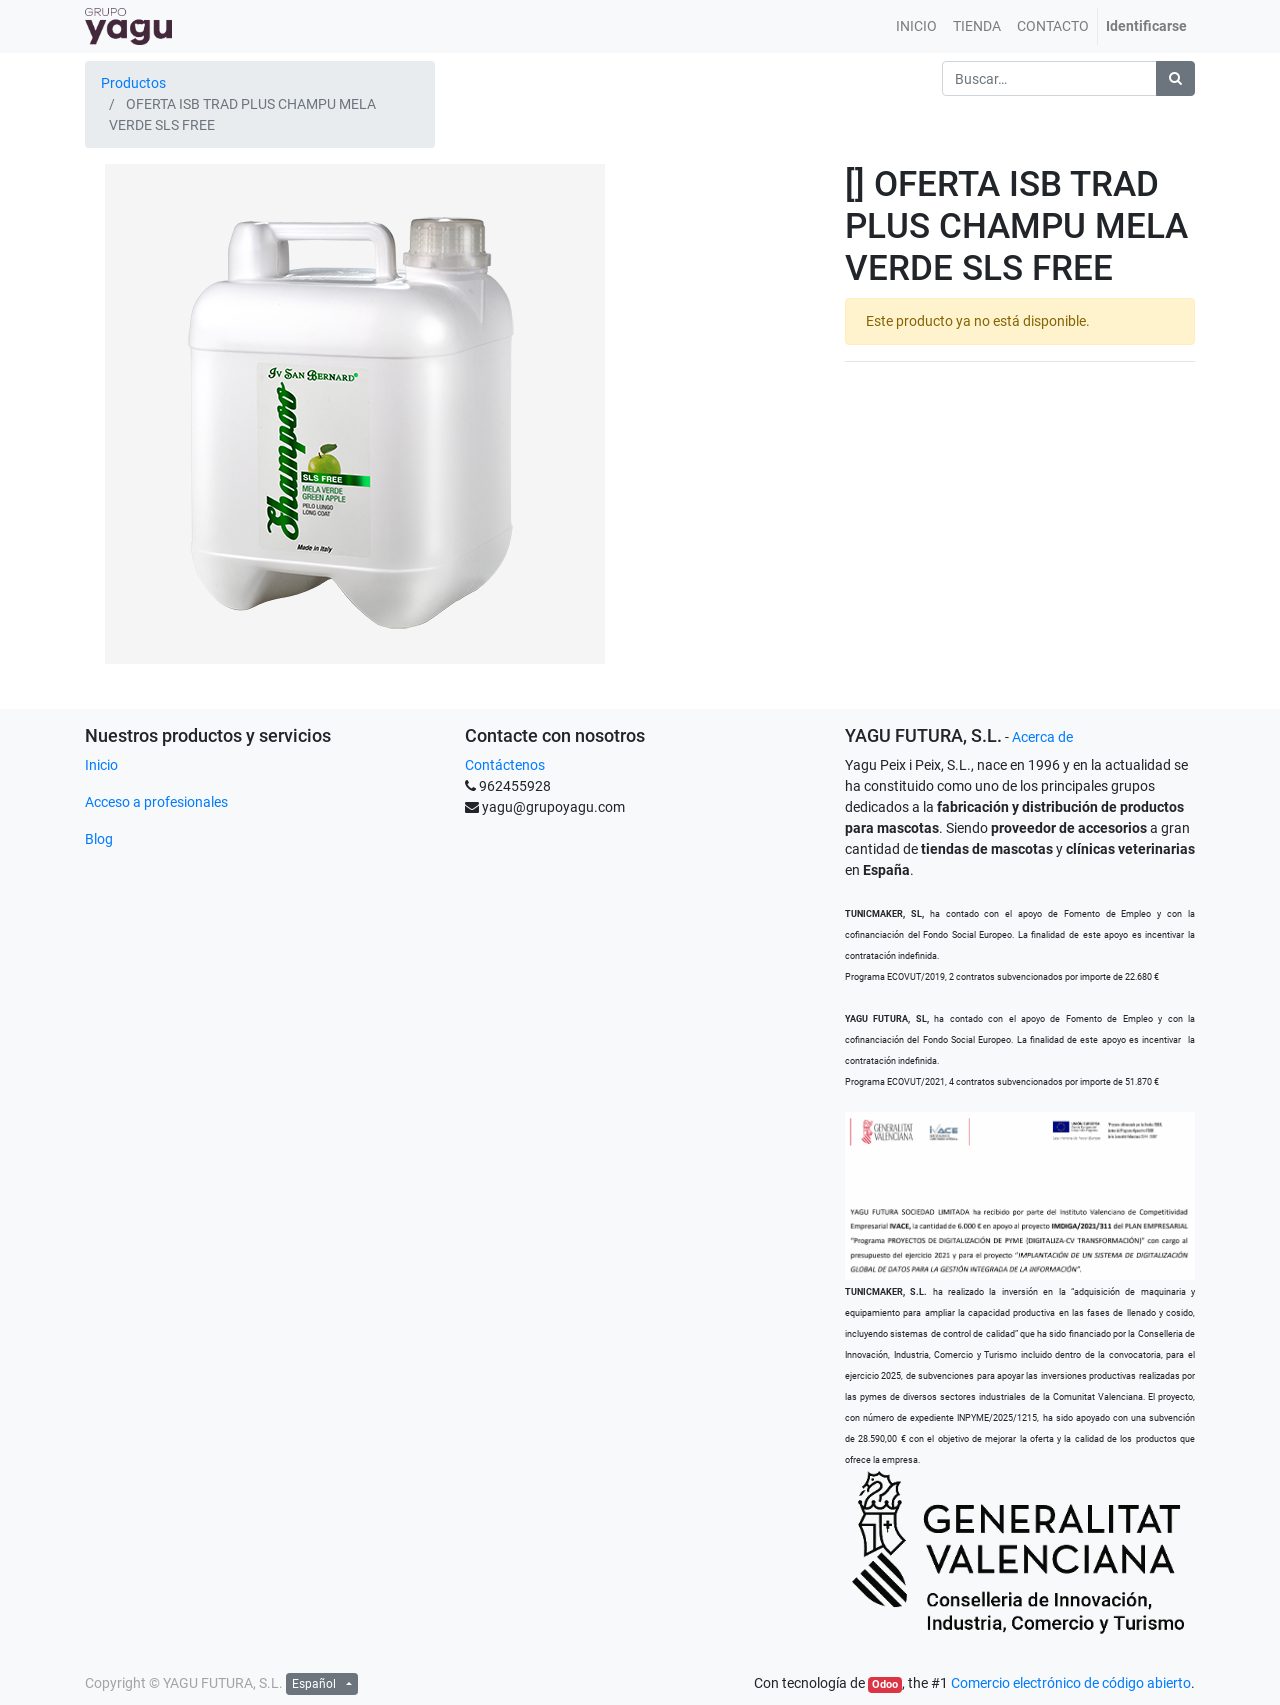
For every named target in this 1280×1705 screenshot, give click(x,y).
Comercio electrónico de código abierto (1071, 1683)
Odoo (885, 1684)
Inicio (101, 765)
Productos (133, 83)
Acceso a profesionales (156, 802)
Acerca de (1042, 737)
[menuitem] (916, 26)
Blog (99, 839)
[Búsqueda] (1175, 78)
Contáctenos (505, 765)
